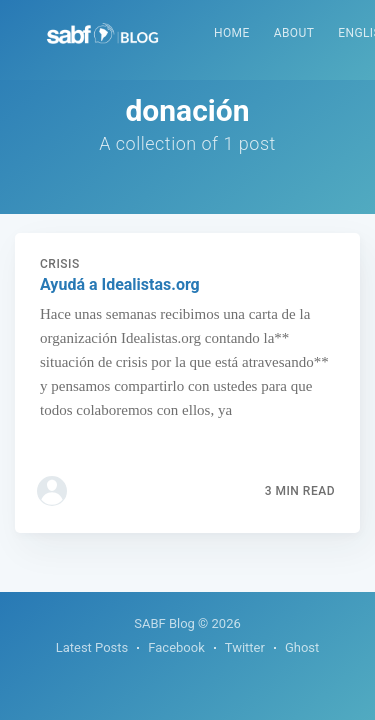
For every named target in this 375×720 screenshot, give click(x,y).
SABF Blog (164, 623)
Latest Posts (92, 647)
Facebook (176, 647)
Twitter (245, 647)
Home (232, 33)
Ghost (302, 647)
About (294, 33)
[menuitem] (232, 33)
